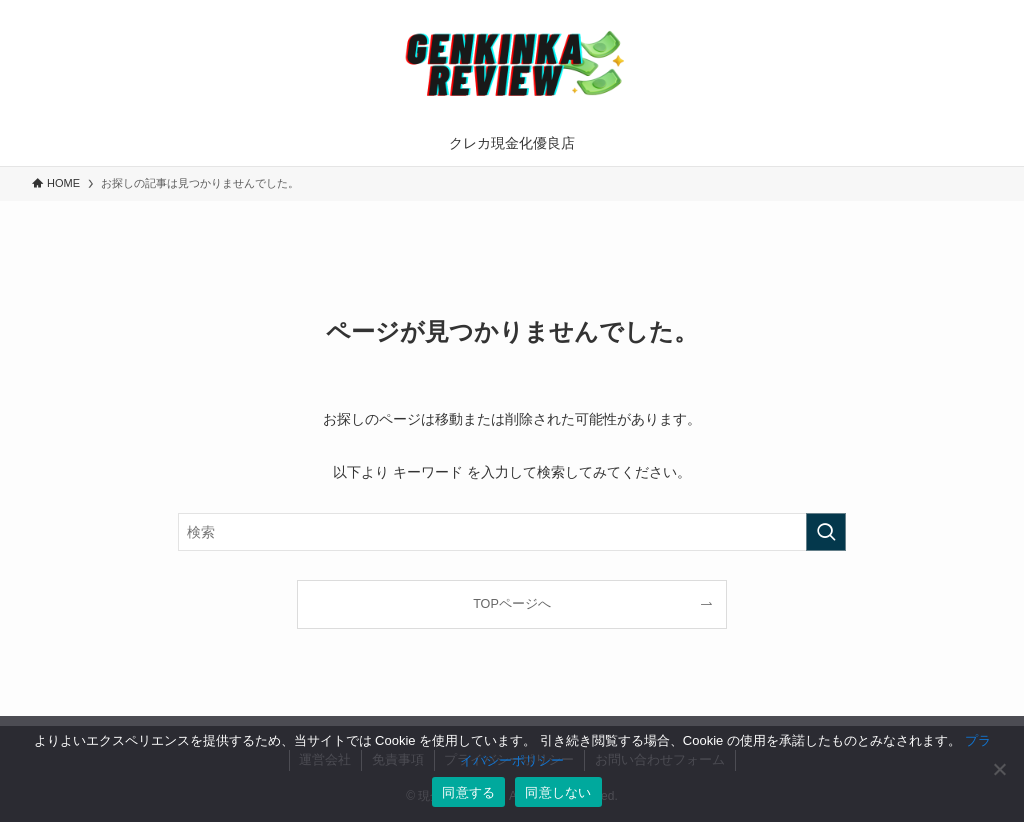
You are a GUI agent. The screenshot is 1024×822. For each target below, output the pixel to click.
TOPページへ (512, 604)
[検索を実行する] (826, 532)
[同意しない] (999, 769)
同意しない (558, 792)
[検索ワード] (512, 532)
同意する (468, 792)
